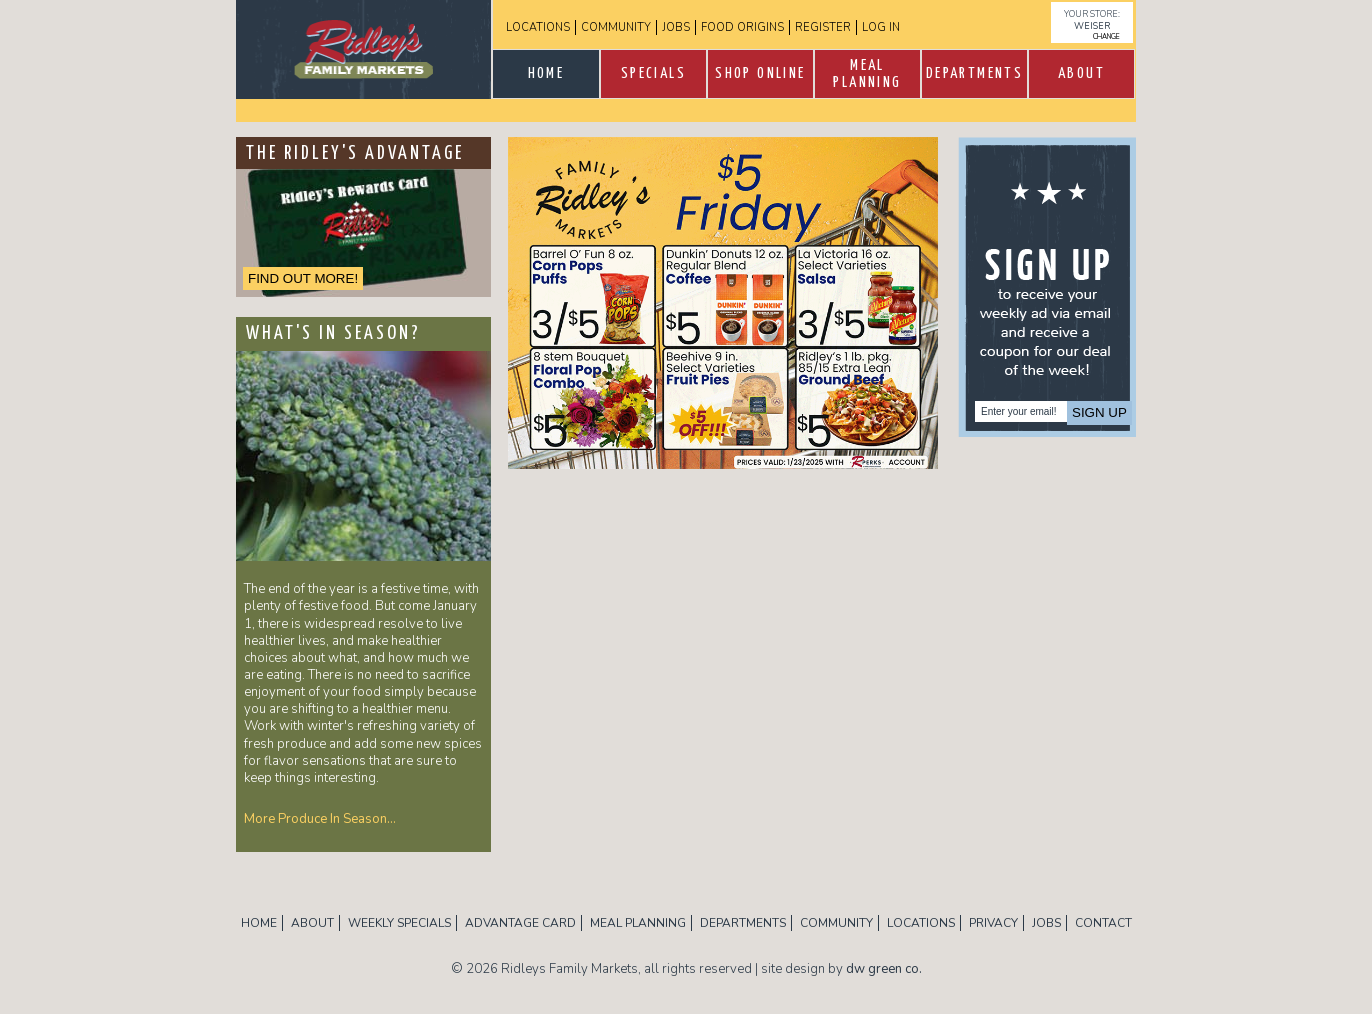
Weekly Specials (399, 923)
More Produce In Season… (320, 819)
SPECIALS (653, 73)
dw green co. (884, 969)
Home (546, 73)
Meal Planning (867, 74)
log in (881, 27)
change (1106, 36)
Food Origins (742, 27)
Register (823, 27)
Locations (538, 27)
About (1081, 73)
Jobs (676, 27)
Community (616, 27)
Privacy (993, 923)
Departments (974, 73)
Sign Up (1099, 412)
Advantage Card (520, 923)
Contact (1103, 923)
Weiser (1092, 26)
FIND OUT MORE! (303, 278)
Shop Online (760, 73)
